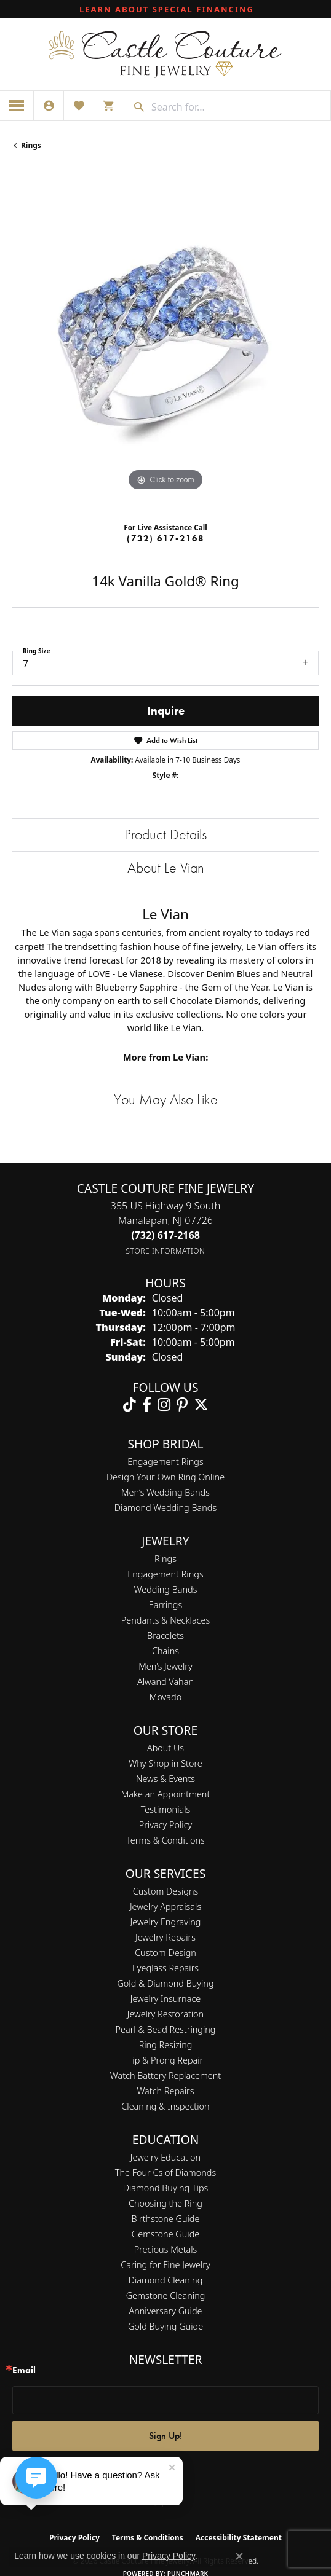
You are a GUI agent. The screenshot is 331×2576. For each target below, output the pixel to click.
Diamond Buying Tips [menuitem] (166, 2188)
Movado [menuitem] (165, 1697)
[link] (165, 9)
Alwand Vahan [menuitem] (165, 1681)
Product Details (165, 834)
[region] (165, 341)
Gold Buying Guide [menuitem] (165, 2326)
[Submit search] (135, 107)
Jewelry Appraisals (165, 1906)
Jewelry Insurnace (165, 1999)
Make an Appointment (165, 1794)
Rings (31, 145)
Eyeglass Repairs (165, 1968)
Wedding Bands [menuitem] (165, 1589)
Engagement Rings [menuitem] (165, 1574)
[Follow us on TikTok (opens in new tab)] (129, 1404)
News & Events (165, 1779)
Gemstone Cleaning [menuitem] (165, 2295)
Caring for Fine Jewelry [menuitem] (165, 2265)
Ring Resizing (166, 2045)
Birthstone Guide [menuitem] (166, 2219)
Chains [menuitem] (165, 1651)
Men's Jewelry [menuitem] (165, 1666)
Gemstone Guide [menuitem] (165, 2234)
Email (24, 2370)
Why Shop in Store (165, 1763)
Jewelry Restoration (165, 2014)
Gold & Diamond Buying (165, 1983)
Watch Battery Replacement (165, 2075)
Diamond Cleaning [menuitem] (166, 2280)
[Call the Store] (165, 1235)
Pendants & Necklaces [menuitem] (165, 1620)
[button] (48, 105)
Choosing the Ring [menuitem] (165, 2203)
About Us (165, 1748)
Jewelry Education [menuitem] (165, 2157)
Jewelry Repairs (165, 1937)
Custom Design (165, 1952)
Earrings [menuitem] (165, 1605)
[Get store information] (165, 1251)
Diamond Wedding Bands (165, 1508)
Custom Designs (165, 1891)
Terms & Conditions (165, 1840)
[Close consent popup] (239, 2556)
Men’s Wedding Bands (165, 1492)
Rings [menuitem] (165, 1559)
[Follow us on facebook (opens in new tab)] (146, 1404)
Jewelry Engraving (165, 1922)
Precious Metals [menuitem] (165, 2249)
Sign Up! (165, 2435)
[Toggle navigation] (17, 105)
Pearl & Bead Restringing (166, 2029)
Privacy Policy (166, 1825)
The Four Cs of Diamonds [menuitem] (165, 2172)
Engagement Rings (165, 1461)
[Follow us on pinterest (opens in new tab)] (182, 1404)
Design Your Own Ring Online (165, 1477)
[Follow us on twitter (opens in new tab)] (201, 1404)
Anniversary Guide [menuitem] (165, 2311)
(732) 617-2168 (165, 538)
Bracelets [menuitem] (165, 1635)
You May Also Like (166, 1099)
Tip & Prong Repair (166, 2060)
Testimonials (166, 1809)
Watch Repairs (165, 2091)
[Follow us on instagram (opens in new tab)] (164, 1404)
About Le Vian (165, 867)
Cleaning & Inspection (165, 2106)
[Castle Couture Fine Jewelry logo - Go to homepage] (165, 54)
